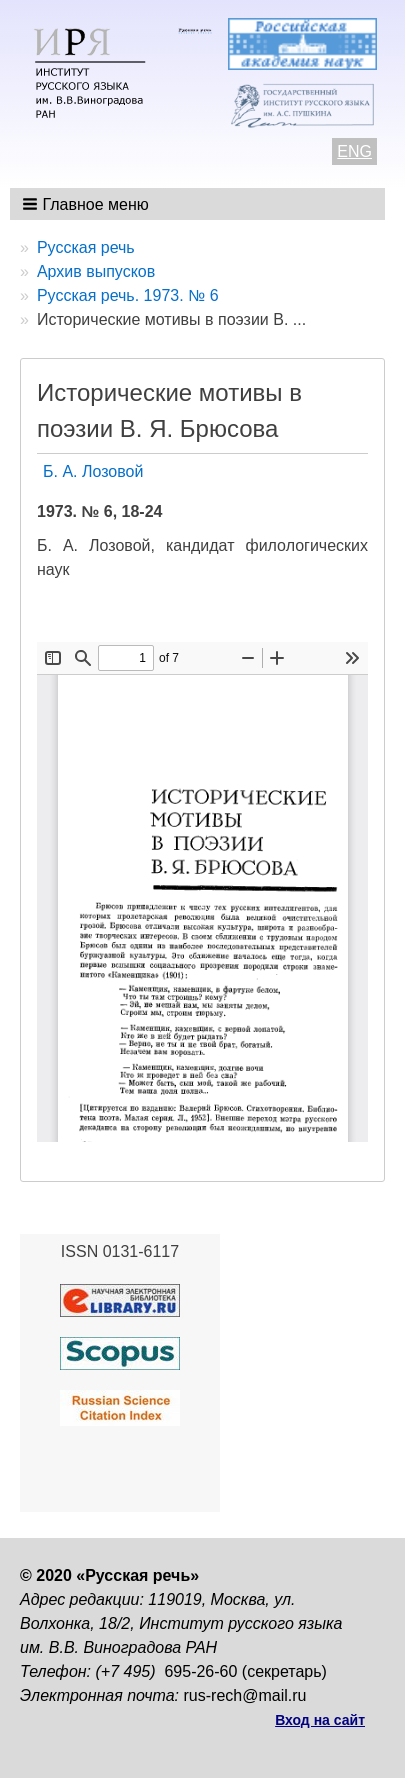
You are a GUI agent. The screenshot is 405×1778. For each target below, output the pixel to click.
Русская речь (86, 247)
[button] (87, 204)
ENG (354, 151)
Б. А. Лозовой (93, 471)
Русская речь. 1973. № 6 (128, 295)
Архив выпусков (96, 271)
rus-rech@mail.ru (245, 1695)
